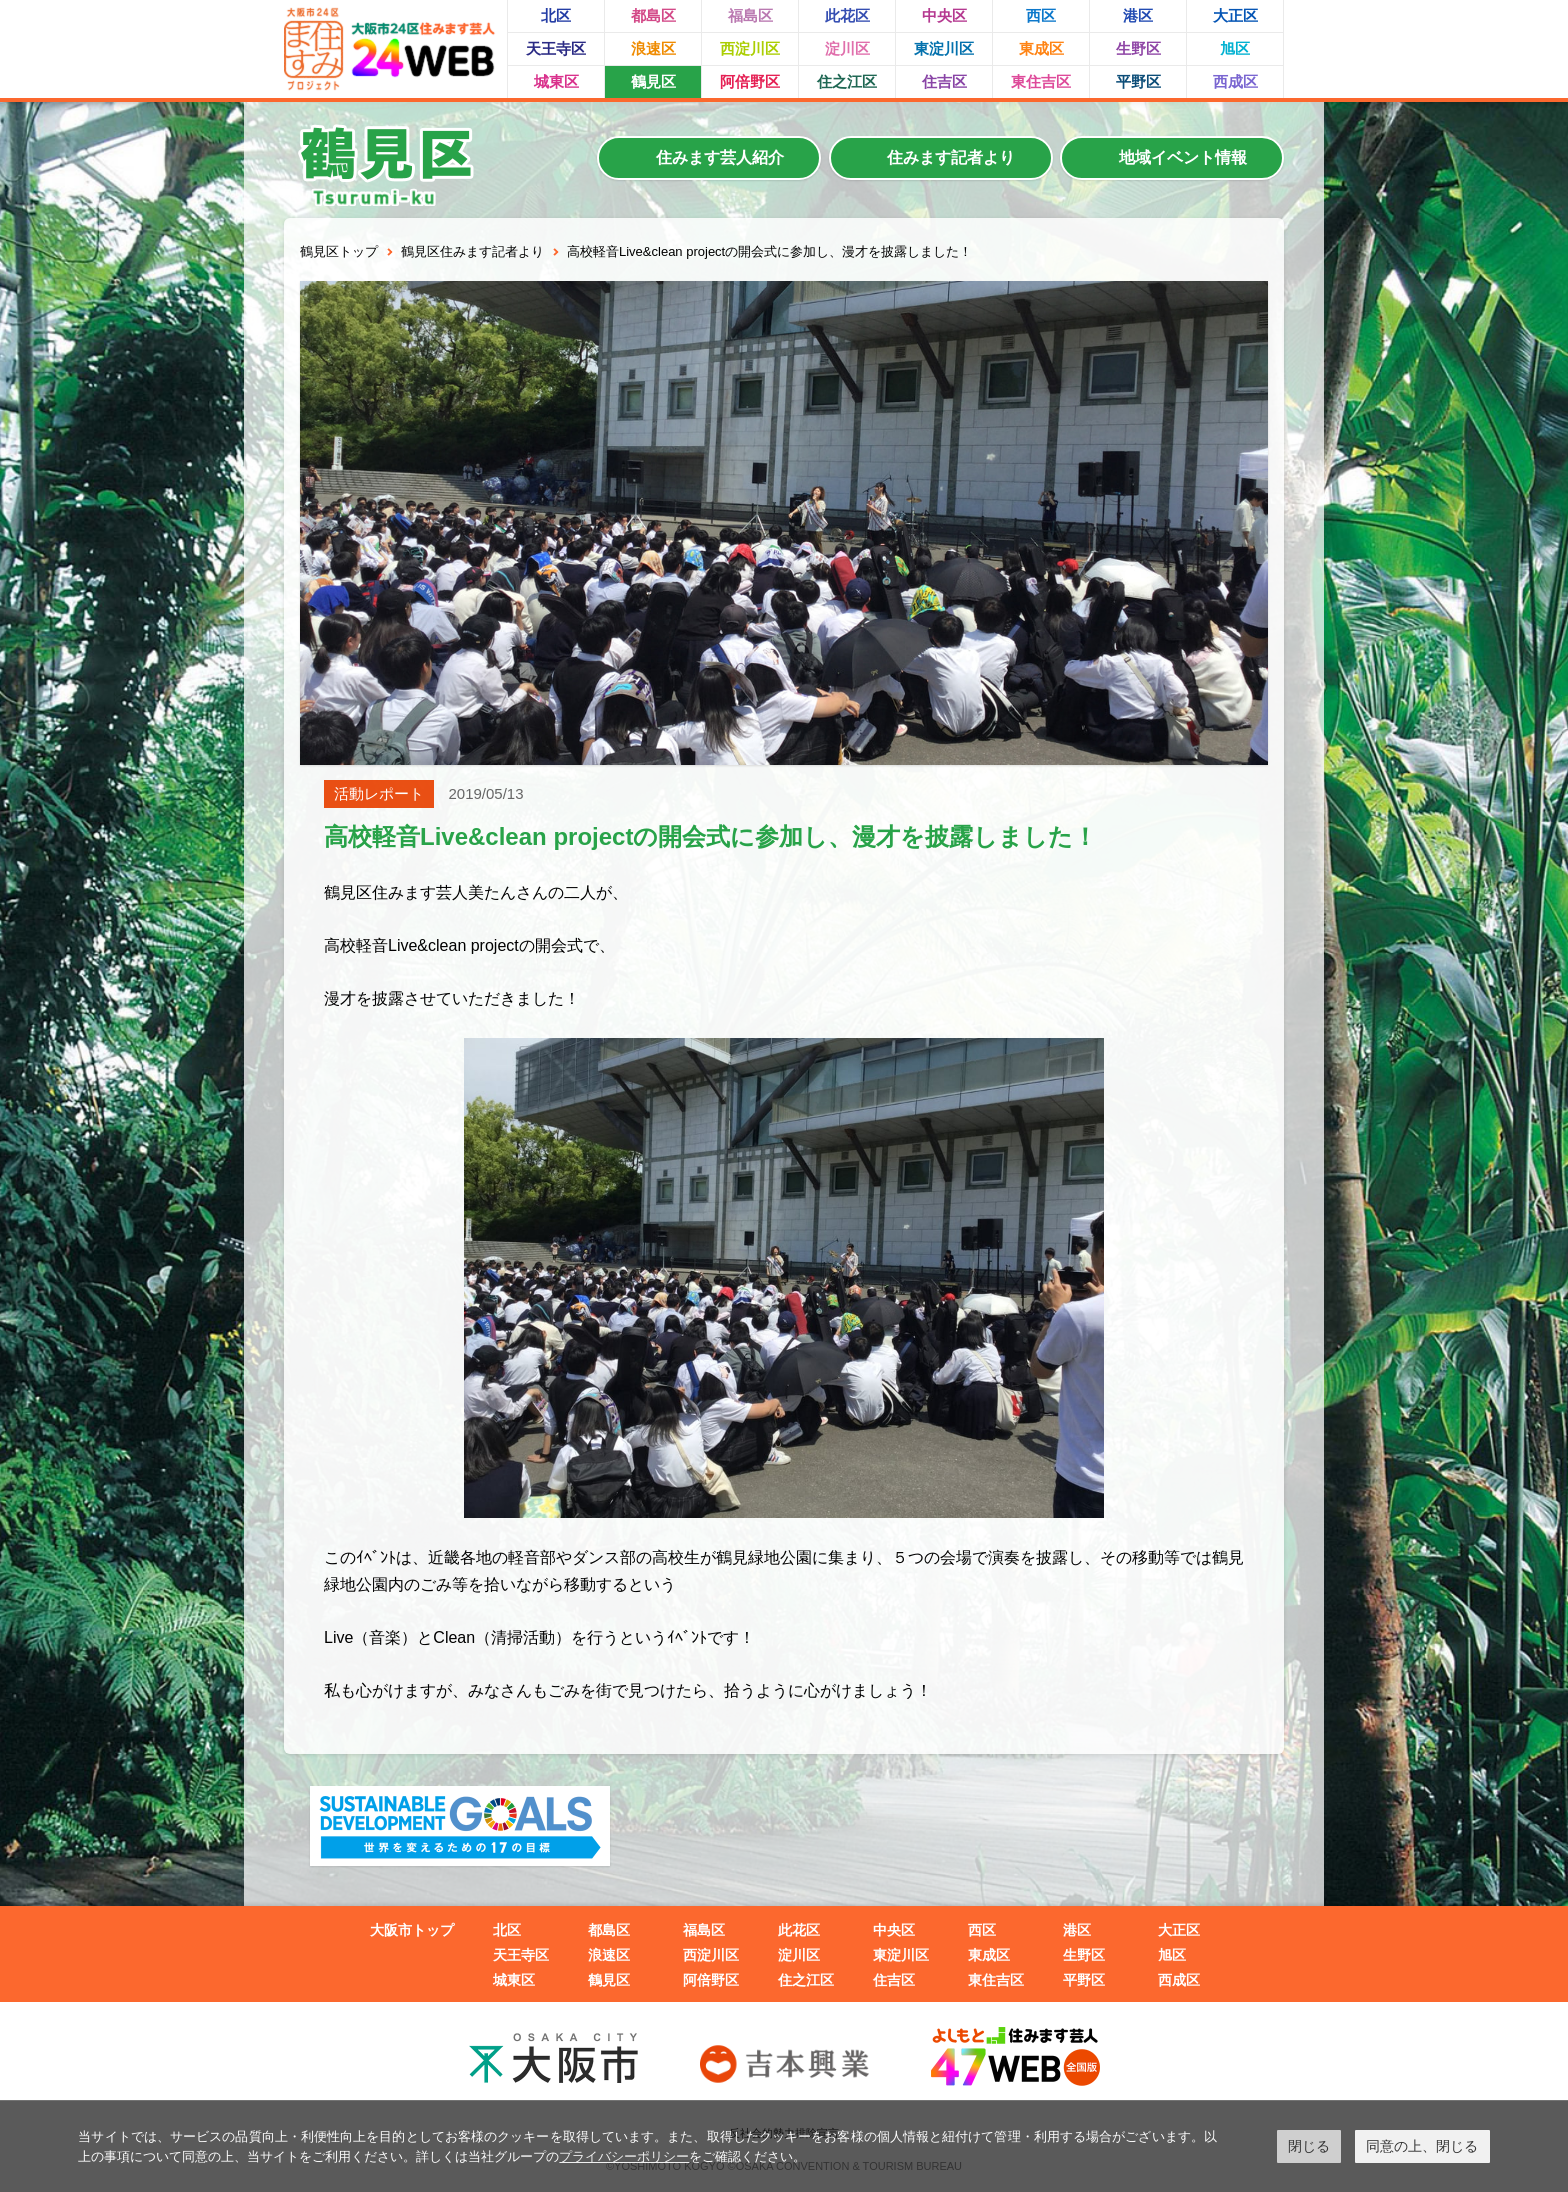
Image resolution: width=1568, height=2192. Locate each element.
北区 (556, 15)
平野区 (1138, 81)
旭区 (1235, 48)
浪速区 (653, 48)
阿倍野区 (750, 81)
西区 (1041, 15)
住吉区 (944, 81)
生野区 (1138, 48)
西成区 (1235, 81)
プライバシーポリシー (624, 2156)
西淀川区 (750, 48)
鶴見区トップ (339, 251)
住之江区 (847, 81)
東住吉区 (1041, 81)
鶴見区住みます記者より (472, 251)
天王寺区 (556, 48)
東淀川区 (944, 48)
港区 (1138, 15)
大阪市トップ (412, 1930)
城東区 (556, 81)
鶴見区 (653, 81)
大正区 (1235, 15)
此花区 (847, 15)
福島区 (750, 15)
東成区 (1041, 48)
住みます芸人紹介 (720, 157)
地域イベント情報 (1183, 157)
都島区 (653, 15)
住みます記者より (951, 157)
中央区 (944, 15)
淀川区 (847, 48)
